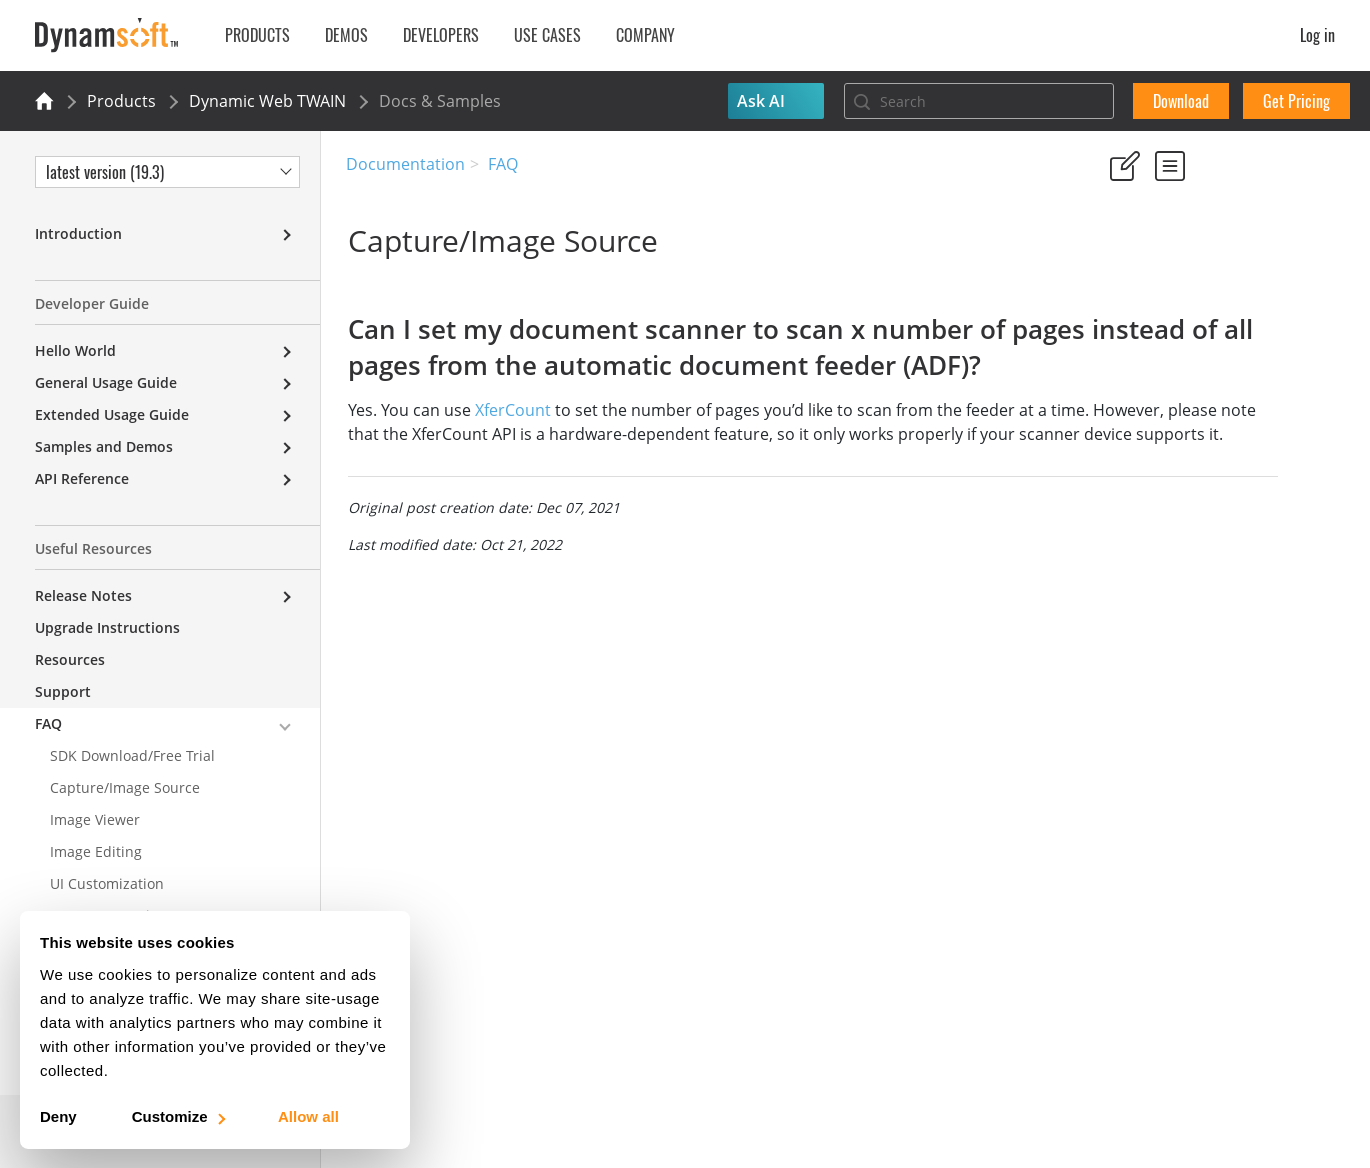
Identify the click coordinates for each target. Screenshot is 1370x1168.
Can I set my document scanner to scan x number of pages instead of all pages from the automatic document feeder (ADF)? (1208, 404)
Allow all (308, 1116)
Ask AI (761, 101)
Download (1181, 101)
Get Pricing (1296, 101)
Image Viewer (95, 819)
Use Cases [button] (547, 35)
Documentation (405, 164)
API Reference (82, 478)
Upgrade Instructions (107, 627)
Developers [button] (441, 35)
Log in (1317, 35)
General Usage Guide (106, 382)
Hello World (75, 350)
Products (121, 101)
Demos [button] (346, 35)
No (1186, 260)
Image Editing (96, 851)
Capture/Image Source (125, 787)
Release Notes (83, 595)
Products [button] (257, 35)
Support (63, 691)
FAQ (503, 164)
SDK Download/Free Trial (132, 755)
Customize (177, 1116)
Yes (1115, 260)
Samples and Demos (104, 446)
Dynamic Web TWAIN (267, 101)
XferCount (511, 446)
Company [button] (645, 35)
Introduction (78, 233)
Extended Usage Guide (112, 414)
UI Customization (107, 883)
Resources (70, 659)
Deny (58, 1116)
